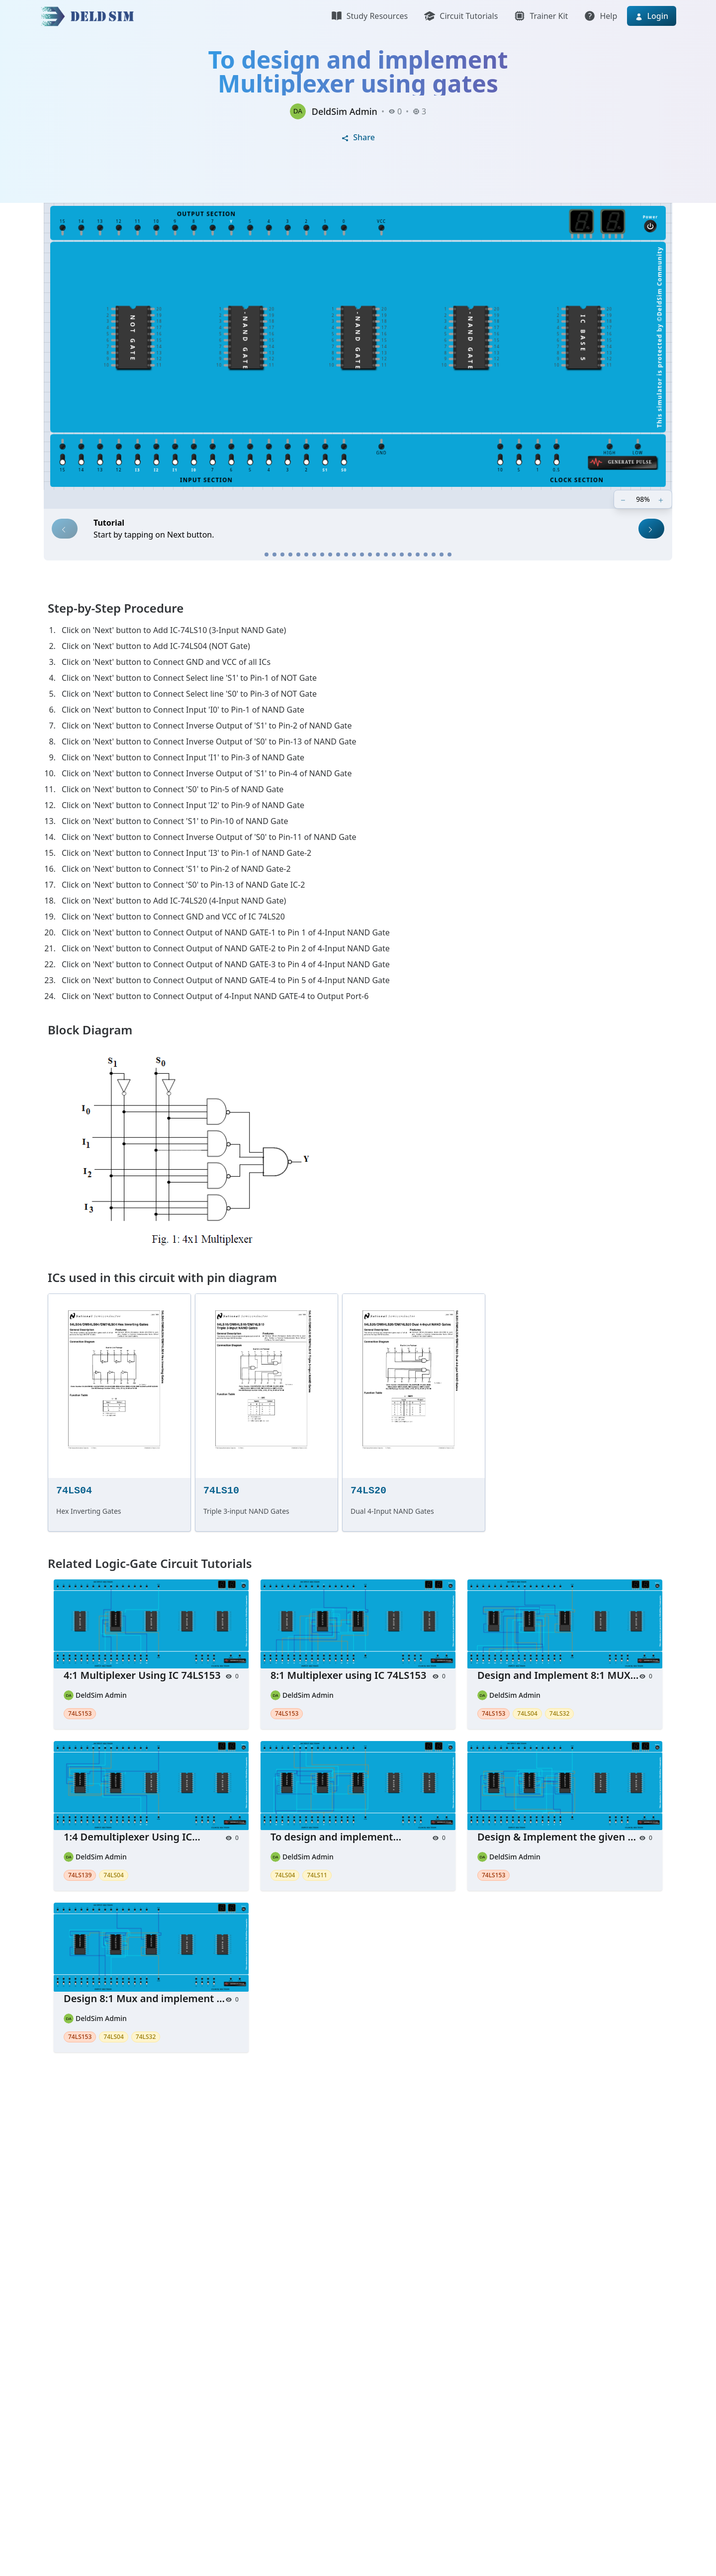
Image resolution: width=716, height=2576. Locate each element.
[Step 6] (306, 554)
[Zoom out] (624, 499)
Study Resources (369, 16)
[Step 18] (402, 554)
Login (651, 15)
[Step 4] (290, 554)
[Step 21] (426, 554)
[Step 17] (394, 554)
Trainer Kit (541, 16)
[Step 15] (378, 554)
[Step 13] (362, 554)
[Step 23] (442, 554)
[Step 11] (346, 554)
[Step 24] (449, 554)
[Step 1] (266, 554)
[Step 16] (386, 554)
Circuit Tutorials (461, 16)
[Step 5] (298, 554)
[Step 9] (330, 554)
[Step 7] (314, 554)
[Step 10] (338, 554)
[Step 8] (322, 554)
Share (358, 137)
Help (600, 16)
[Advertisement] (338, 2213)
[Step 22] (434, 554)
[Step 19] (410, 554)
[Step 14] (370, 554)
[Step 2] (274, 554)
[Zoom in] (662, 499)
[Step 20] (418, 554)
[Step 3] (282, 554)
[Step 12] (354, 554)
